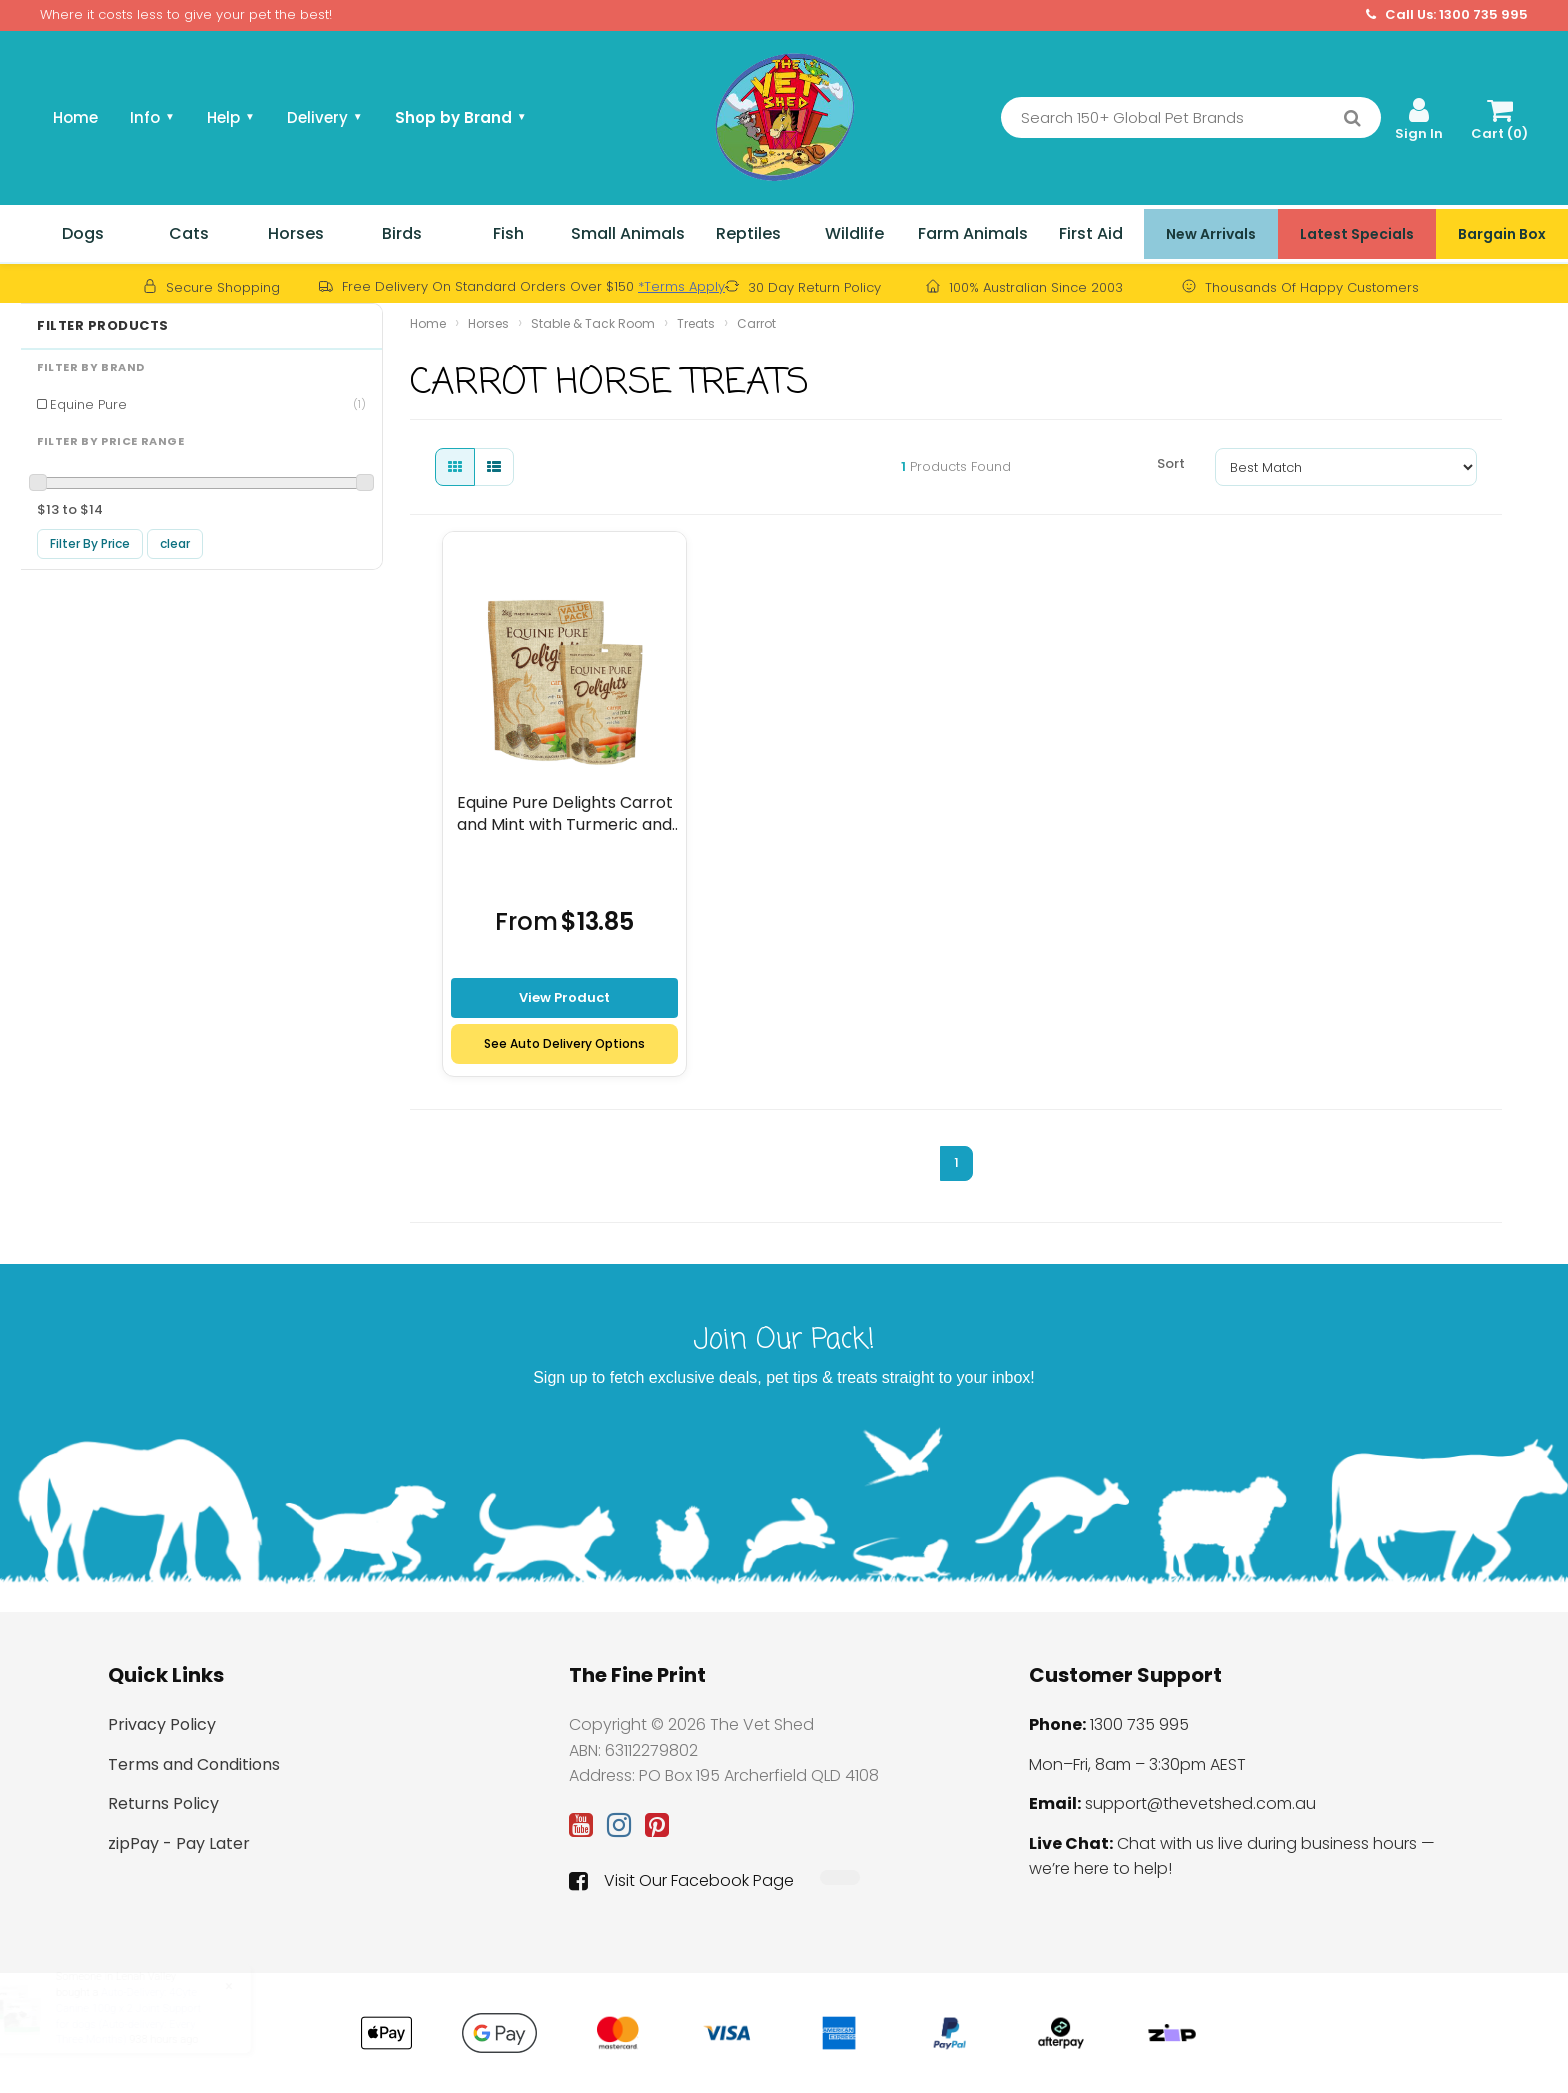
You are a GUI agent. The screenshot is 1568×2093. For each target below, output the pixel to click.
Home (75, 117)
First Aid (1091, 233)
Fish (508, 233)
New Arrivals (1211, 234)
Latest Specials (1357, 234)
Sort (1171, 463)
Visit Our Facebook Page (681, 1881)
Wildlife (854, 233)
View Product (564, 997)
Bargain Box (1502, 234)
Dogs (83, 233)
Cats (189, 233)
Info (152, 117)
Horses (296, 233)
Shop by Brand (461, 117)
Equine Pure (208, 404)
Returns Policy (163, 1803)
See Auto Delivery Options (564, 1043)
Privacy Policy (162, 1724)
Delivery (325, 117)
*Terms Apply (681, 286)
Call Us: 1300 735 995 (1447, 15)
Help (231, 117)
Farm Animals (973, 233)
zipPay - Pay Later (179, 1843)
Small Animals (628, 233)
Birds (402, 233)
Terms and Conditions (194, 1764)
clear (175, 543)
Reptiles (748, 233)
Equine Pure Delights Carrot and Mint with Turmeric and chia (565, 813)
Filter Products (103, 326)
